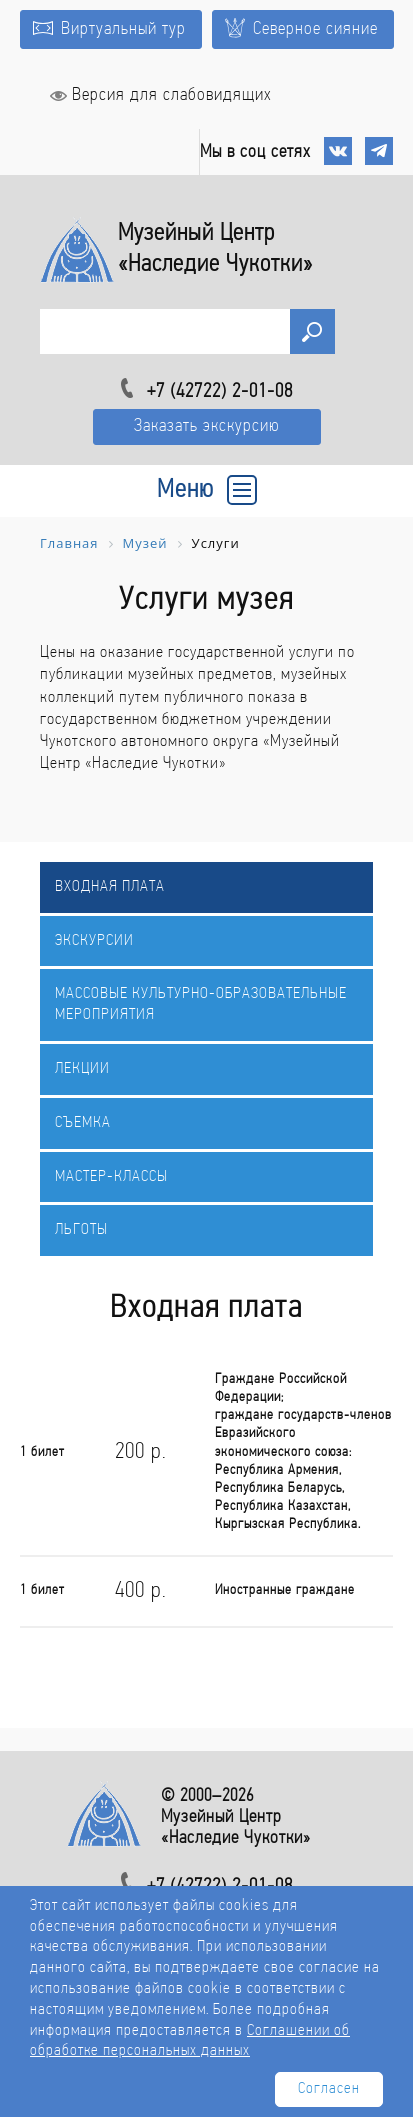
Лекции (82, 1069)
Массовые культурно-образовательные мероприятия (201, 1004)
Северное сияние (301, 29)
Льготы (81, 1230)
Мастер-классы (111, 1177)
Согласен (329, 2089)
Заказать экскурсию (207, 426)
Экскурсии (94, 941)
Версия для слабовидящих (161, 95)
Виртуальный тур (109, 29)
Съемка (83, 1123)
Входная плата (110, 887)
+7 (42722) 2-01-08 (220, 392)
